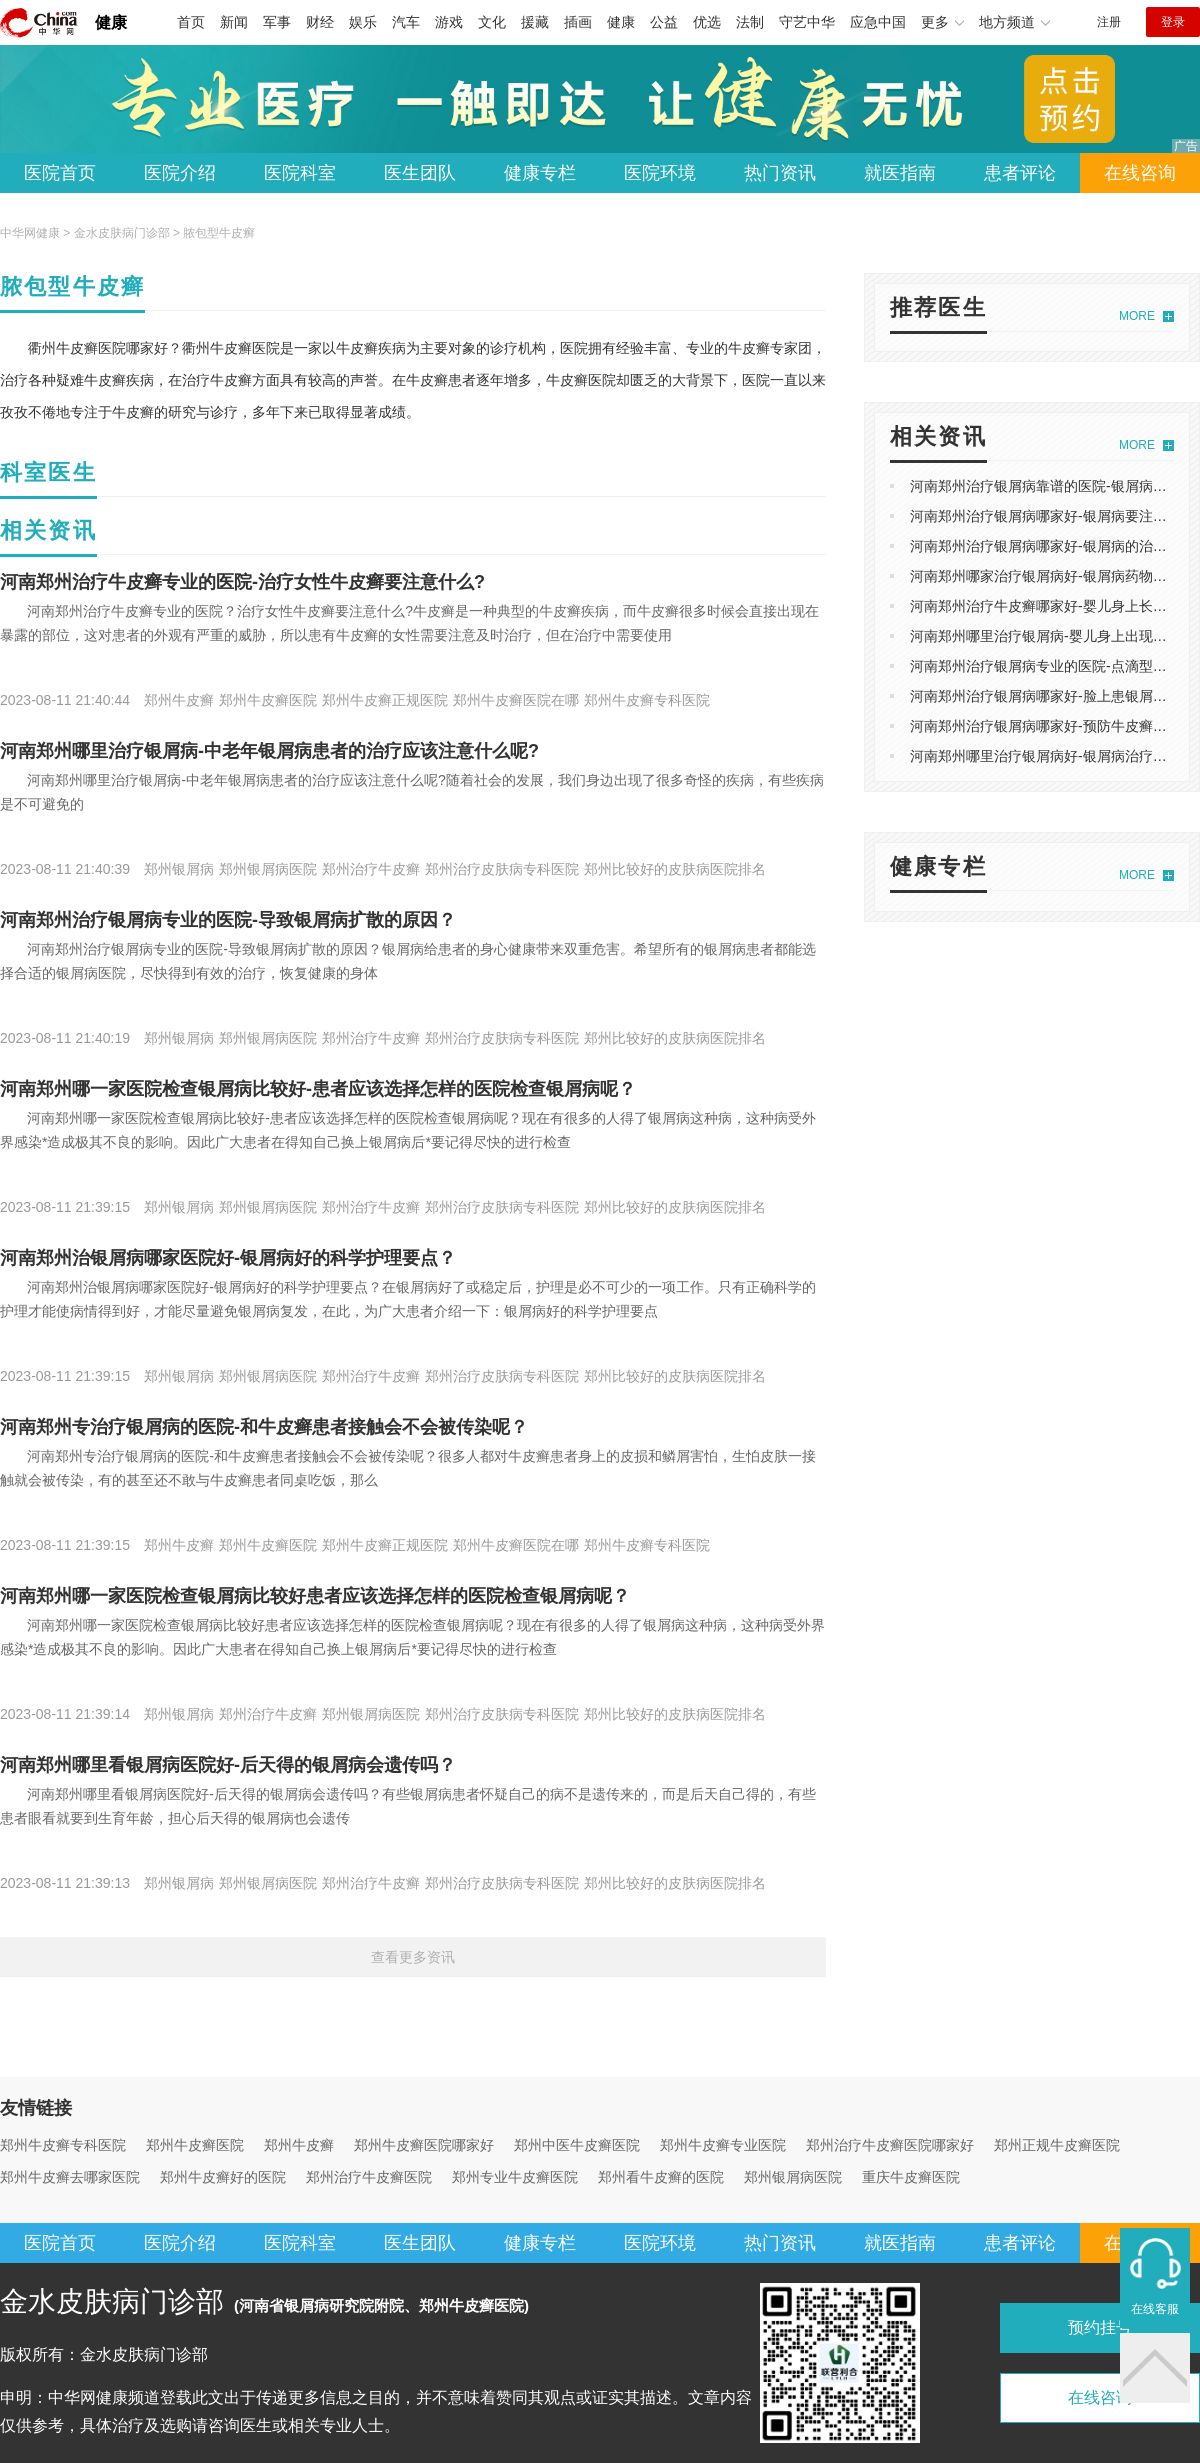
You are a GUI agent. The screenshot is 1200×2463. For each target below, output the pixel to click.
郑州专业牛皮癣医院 (515, 2177)
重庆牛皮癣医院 (911, 2177)
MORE (1137, 316)
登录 (1173, 22)
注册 (1109, 22)
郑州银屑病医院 (793, 2177)
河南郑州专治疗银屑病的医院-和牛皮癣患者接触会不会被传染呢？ (264, 1427)
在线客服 (1155, 2309)
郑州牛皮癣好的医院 (223, 2177)
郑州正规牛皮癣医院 (1057, 2145)
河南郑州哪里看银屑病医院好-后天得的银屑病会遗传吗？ (228, 1765)
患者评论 (1020, 173)
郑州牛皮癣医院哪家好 (424, 2145)
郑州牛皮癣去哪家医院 (70, 2177)
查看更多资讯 (413, 1957)
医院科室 (300, 173)
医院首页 (60, 173)
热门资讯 (780, 173)
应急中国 (878, 22)
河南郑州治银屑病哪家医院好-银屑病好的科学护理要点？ (228, 1258)
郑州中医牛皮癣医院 (577, 2145)
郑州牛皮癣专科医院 (63, 2145)
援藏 (535, 22)
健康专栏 (540, 173)
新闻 (234, 22)
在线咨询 (1140, 173)
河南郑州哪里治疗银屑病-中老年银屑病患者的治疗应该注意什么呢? (269, 751)
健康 (111, 22)
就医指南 (900, 173)
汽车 (406, 22)
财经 (320, 22)
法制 (750, 22)
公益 (664, 22)
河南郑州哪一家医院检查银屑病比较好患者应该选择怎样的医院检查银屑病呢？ (315, 1596)
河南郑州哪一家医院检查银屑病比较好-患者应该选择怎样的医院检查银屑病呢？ (318, 1089)
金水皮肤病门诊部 (122, 233)
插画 (578, 22)
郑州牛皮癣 (299, 2145)
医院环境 (660, 173)
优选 (707, 22)
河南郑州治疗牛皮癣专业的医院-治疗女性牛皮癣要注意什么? (242, 582)
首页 (191, 22)
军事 (277, 22)
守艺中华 (807, 22)
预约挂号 (1100, 2327)
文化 (492, 22)
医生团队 (420, 173)
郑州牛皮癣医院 (195, 2145)
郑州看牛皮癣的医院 (661, 2177)
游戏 (449, 22)
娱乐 (363, 22)
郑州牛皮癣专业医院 (723, 2145)
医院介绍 (180, 173)
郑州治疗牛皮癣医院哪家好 (890, 2145)
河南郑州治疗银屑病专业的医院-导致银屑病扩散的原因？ (228, 920)
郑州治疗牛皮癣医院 (369, 2177)
